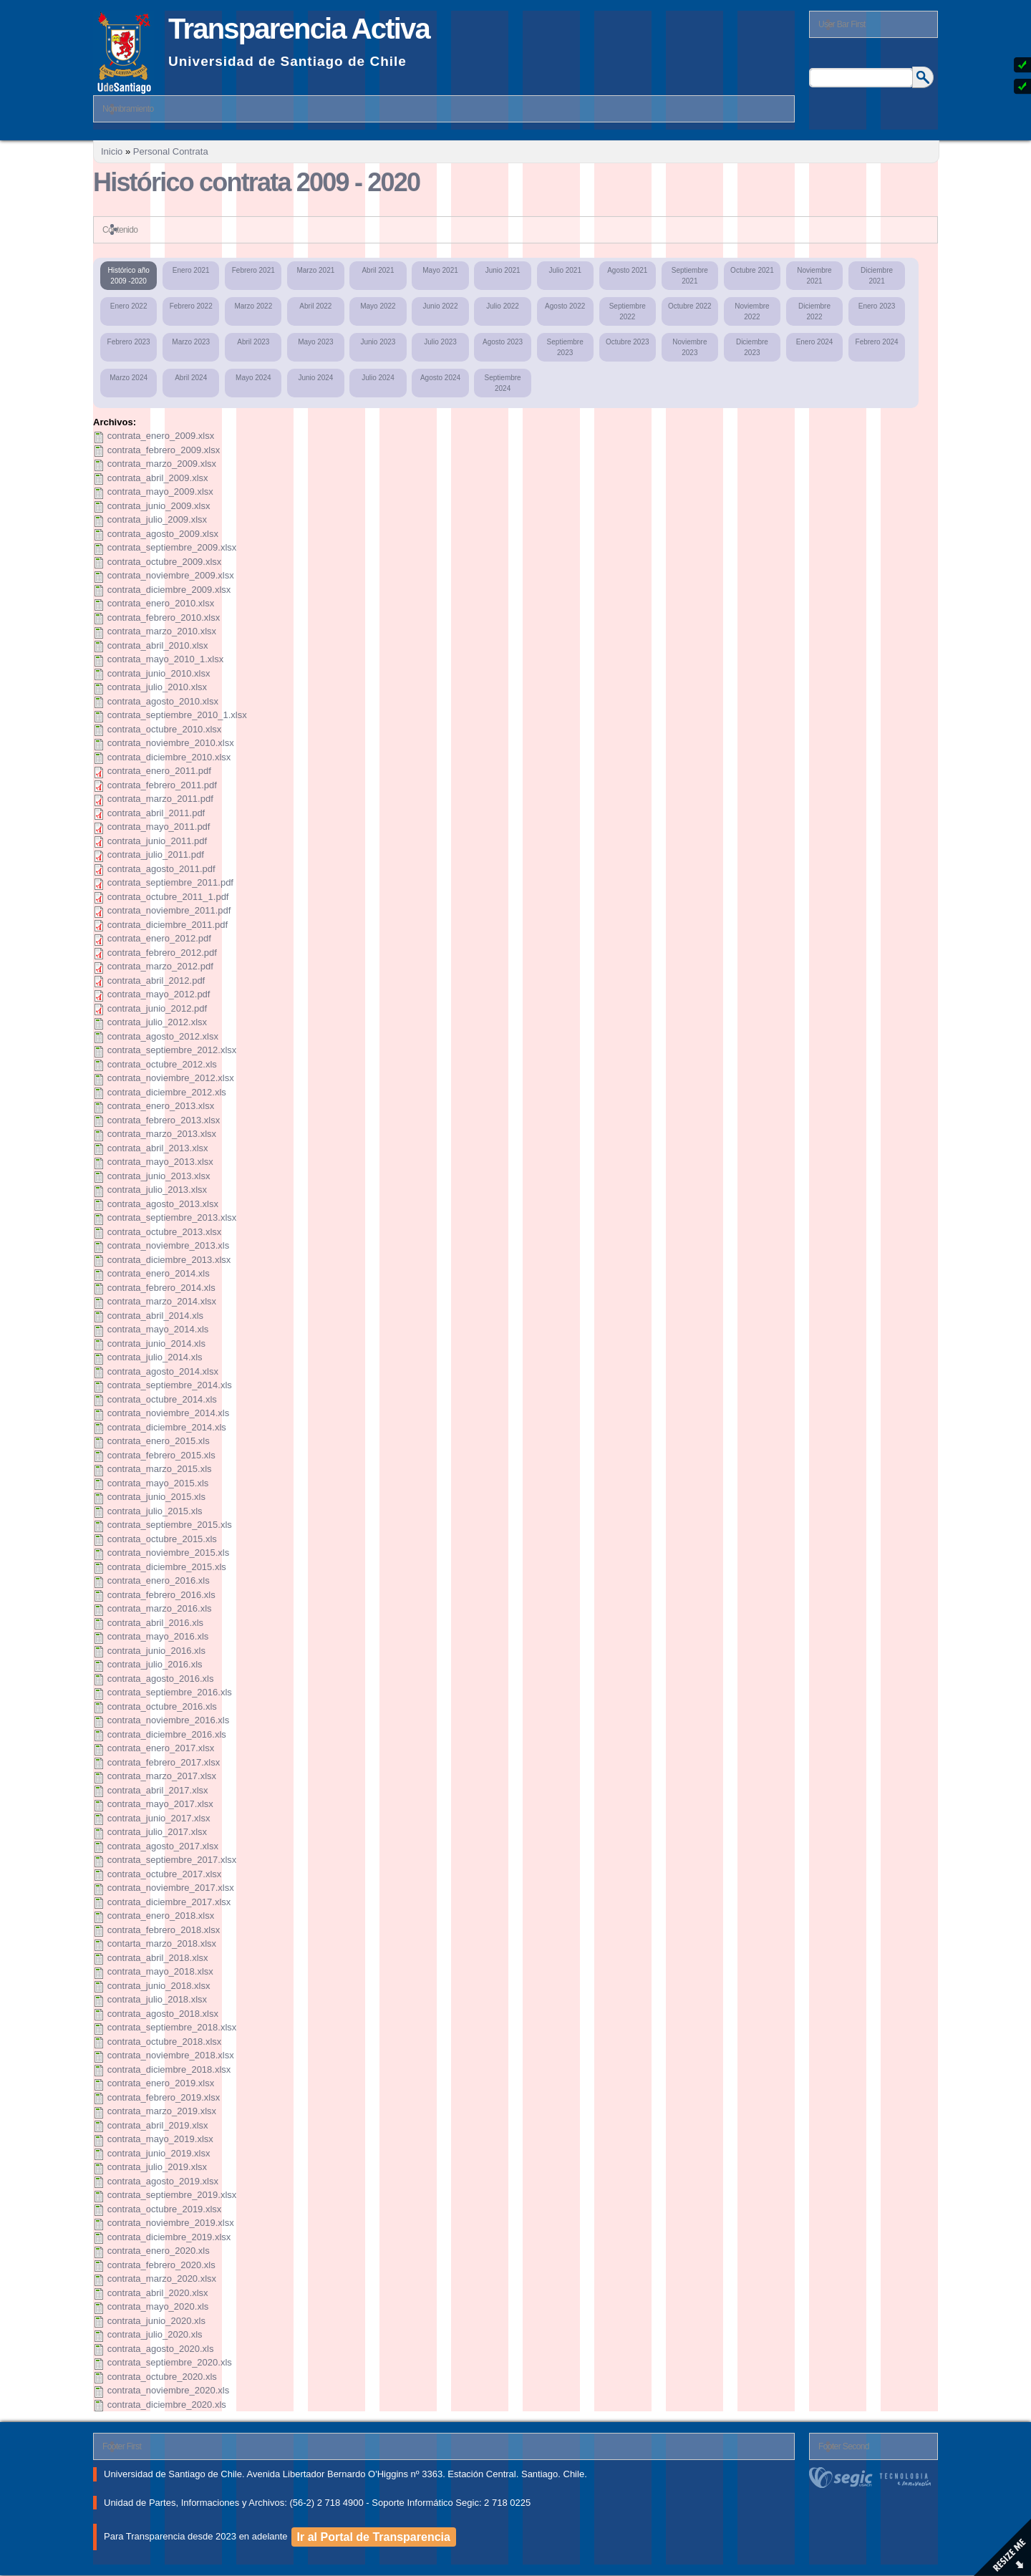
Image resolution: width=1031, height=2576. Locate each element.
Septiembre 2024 (503, 383)
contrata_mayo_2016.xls (158, 1636)
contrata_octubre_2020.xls (162, 2376)
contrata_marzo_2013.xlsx (161, 1133)
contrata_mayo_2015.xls (158, 1483)
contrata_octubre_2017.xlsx (164, 1874)
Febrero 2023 (128, 342)
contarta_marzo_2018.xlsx (161, 1943)
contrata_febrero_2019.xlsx (164, 2097)
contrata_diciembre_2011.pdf (167, 924)
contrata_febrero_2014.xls (161, 1287)
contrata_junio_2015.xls (156, 1496)
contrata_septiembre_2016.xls (169, 1692)
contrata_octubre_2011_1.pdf (168, 896)
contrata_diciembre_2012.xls (166, 1092)
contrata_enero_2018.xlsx (161, 1915)
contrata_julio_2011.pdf (155, 854)
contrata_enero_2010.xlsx (161, 603)
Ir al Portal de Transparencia (373, 2537)
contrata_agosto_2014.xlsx (162, 1371)
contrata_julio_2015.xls (155, 1511)
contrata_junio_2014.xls (156, 1343)
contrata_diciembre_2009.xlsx (169, 589)
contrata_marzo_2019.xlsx (161, 2111)
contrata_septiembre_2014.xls (169, 1385)
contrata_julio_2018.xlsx (157, 1999)
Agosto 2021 (627, 270)
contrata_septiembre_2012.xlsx (172, 1050)
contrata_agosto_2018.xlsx (162, 2013)
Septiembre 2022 (627, 311)
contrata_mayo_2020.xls (158, 2306)
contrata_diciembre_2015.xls (166, 1566)
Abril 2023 (253, 342)
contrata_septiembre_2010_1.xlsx (177, 715)
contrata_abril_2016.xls (155, 1622)
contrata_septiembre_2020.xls (169, 2362)
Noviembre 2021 (814, 275)
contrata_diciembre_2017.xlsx (169, 1902)
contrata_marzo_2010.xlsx (161, 631)
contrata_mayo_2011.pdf (158, 826)
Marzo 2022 (253, 306)
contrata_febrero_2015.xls (161, 1455)
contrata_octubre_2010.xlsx (164, 729)
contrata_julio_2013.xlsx (157, 1189)
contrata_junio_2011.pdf (157, 841)
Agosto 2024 (440, 378)
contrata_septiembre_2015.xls (169, 1524)
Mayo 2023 (315, 342)
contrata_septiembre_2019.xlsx (172, 2194)
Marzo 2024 (128, 378)
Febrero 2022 (191, 306)
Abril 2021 (378, 270)
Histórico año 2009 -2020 (128, 275)
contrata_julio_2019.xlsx (157, 2166)
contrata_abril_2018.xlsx (157, 1957)
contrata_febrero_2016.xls (161, 1594)
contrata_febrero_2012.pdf (162, 952)
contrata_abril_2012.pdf (156, 980)
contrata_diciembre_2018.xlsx (169, 2069)
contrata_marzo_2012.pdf (160, 966)
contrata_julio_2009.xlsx (157, 519)
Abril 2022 (315, 306)
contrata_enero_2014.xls (158, 1273)
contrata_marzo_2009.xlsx (161, 463)
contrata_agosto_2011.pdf (161, 868)
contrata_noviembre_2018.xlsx (170, 2055)
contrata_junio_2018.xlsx (158, 1985)
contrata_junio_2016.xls (156, 1650)
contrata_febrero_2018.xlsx (164, 1929)
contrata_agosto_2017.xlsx (162, 1846)
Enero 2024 (814, 342)
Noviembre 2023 (689, 347)
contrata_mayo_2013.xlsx (160, 1161)
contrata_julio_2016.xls (155, 1664)
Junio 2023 (377, 342)
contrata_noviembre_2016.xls (168, 1720)
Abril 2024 (191, 378)
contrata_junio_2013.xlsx (158, 1176)
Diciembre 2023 (752, 347)
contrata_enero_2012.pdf (159, 938)
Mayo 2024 (253, 378)
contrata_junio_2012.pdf (157, 1008)
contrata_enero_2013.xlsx (161, 1105)
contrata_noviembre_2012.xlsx (170, 1077)
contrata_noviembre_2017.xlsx (170, 1887)
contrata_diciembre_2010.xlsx (169, 757)
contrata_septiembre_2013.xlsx (172, 1217)
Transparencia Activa (299, 28)
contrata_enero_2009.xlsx (161, 435)
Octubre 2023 (627, 342)
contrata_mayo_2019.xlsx (160, 2139)
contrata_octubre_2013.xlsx (164, 1231)
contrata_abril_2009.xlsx (157, 478)
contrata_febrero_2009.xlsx (164, 450)
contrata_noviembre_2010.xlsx (170, 742)
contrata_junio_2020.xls (156, 2320)
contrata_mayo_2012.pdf (158, 994)
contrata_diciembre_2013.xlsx (169, 1259)
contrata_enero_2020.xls (158, 2250)
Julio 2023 (440, 342)
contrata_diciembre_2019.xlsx (169, 2237)
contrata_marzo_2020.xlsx (161, 2278)
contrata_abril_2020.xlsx (157, 2292)
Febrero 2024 (877, 342)
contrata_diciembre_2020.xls (166, 2404)
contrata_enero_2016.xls (158, 1580)
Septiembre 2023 (565, 347)
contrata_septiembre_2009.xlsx (172, 547)
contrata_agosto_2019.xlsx (162, 2181)
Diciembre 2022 (814, 311)
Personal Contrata (170, 151)
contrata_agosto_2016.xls (160, 1678)
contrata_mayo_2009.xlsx (160, 491)
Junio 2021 (503, 270)
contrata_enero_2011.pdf (159, 770)
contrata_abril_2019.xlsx (157, 2125)
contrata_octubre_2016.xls (162, 1706)
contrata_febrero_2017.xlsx (164, 1762)
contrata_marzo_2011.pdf (160, 798)
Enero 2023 (877, 306)
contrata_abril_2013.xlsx (157, 1148)
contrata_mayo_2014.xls (158, 1329)
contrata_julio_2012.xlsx (157, 1022)
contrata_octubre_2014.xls (162, 1399)
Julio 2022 (502, 306)
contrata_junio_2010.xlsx (158, 673)
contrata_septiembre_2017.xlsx (172, 1859)
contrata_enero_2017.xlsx (161, 1748)
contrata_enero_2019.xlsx (161, 2083)
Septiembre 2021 (690, 275)
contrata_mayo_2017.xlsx (160, 1803)
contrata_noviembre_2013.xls (168, 1245)
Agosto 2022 (565, 306)
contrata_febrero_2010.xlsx (164, 617)
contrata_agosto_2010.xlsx (162, 701)
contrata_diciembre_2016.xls (166, 1734)
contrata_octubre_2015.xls (162, 1539)
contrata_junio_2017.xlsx (158, 1818)
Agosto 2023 (503, 342)
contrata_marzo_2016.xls (159, 1608)
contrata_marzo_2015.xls (159, 1468)
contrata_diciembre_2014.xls (166, 1427)
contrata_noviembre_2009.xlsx (170, 575)
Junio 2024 (315, 378)
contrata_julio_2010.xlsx (157, 687)
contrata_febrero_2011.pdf (162, 785)
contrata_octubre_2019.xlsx (164, 2209)
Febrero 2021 (253, 270)
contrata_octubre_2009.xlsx (164, 561)
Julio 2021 (564, 270)
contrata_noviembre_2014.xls (168, 1413)
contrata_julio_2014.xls (155, 1357)
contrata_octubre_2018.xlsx (164, 2041)
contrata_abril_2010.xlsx (157, 645)
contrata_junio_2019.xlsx (158, 2153)
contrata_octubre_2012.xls (162, 1064)
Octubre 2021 (752, 270)
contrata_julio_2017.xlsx (157, 1831)
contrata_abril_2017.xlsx (157, 1790)
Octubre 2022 (690, 306)
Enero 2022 (128, 306)
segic (873, 2477)
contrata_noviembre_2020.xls (168, 2390)
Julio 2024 (378, 378)
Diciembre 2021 (877, 275)
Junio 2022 (440, 306)
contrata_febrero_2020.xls (161, 2265)
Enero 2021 (191, 270)
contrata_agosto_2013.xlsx (162, 1204)
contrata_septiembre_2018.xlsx (172, 2027)
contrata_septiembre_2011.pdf (170, 882)
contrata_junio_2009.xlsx (158, 505)
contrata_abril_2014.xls (155, 1315)
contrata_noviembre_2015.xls (168, 1552)
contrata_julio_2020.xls (155, 2334)
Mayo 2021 (440, 270)
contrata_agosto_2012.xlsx (162, 1036)
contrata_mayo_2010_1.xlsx (165, 659)
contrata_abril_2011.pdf (156, 813)
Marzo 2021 (315, 270)
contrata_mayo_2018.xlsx (160, 1971)
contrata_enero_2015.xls (158, 1440)
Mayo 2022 (377, 306)
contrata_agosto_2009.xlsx (162, 533)
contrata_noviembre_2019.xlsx (170, 2222)
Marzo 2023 (191, 342)
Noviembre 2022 (752, 311)
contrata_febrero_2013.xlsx (164, 1120)
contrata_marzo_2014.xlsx (161, 1301)
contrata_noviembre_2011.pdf (169, 910)
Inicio (111, 151)
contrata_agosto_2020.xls (160, 2348)
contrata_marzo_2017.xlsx (161, 1776)
